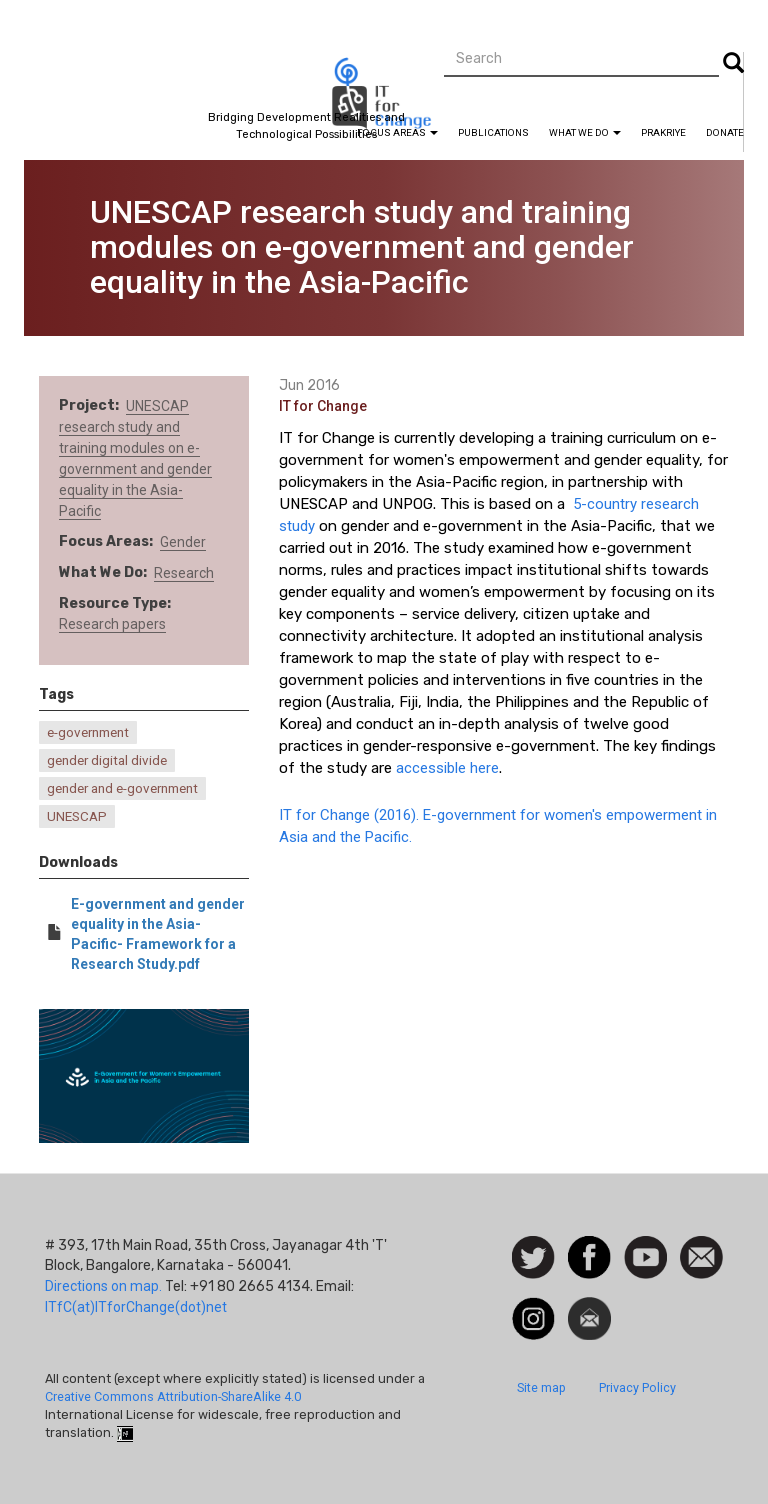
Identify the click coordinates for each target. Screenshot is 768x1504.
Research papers (112, 624)
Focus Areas (397, 132)
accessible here (447, 768)
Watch (644, 1246)
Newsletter (589, 1307)
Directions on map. (103, 1286)
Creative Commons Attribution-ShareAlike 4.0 (173, 1396)
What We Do (585, 132)
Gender (183, 542)
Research (184, 573)
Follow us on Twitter (533, 1258)
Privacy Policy (637, 1387)
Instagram (533, 1307)
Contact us (701, 1256)
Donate (725, 132)
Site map (541, 1387)
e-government (88, 732)
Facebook (589, 1246)
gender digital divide (107, 760)
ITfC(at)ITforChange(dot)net (136, 1307)
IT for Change (323, 406)
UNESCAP (77, 816)
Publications (493, 132)
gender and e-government (122, 788)
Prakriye (663, 132)
